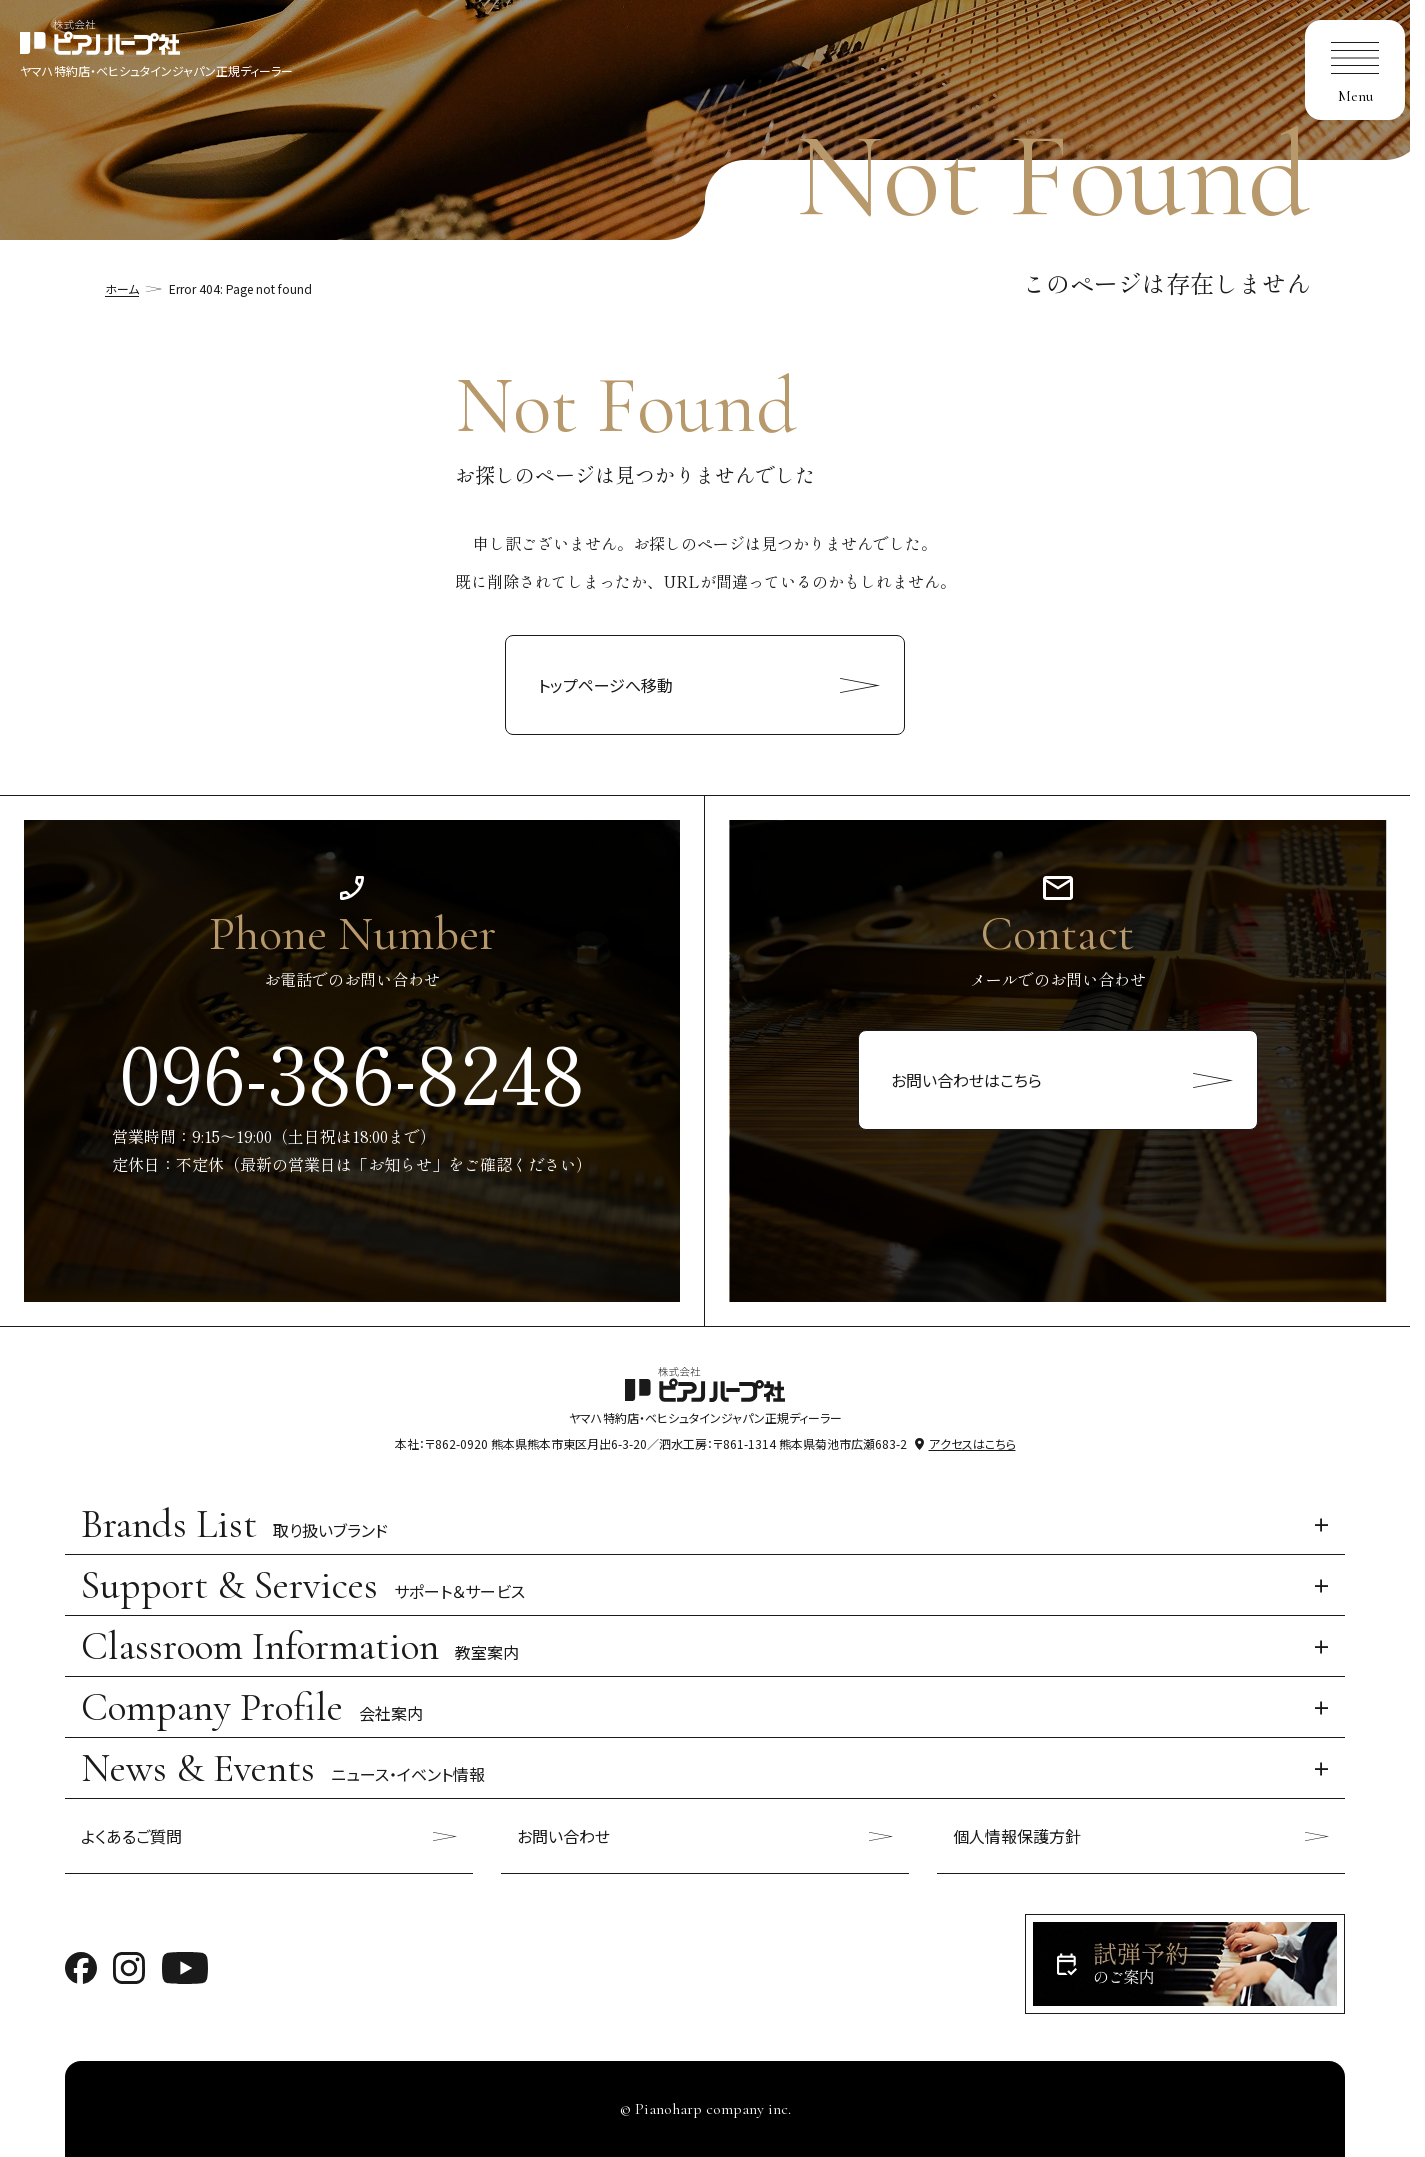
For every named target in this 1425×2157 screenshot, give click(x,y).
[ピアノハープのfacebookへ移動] (81, 1965)
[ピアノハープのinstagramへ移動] (129, 1965)
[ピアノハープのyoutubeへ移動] (185, 1965)
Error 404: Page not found (240, 288)
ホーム (122, 288)
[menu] (1355, 70)
